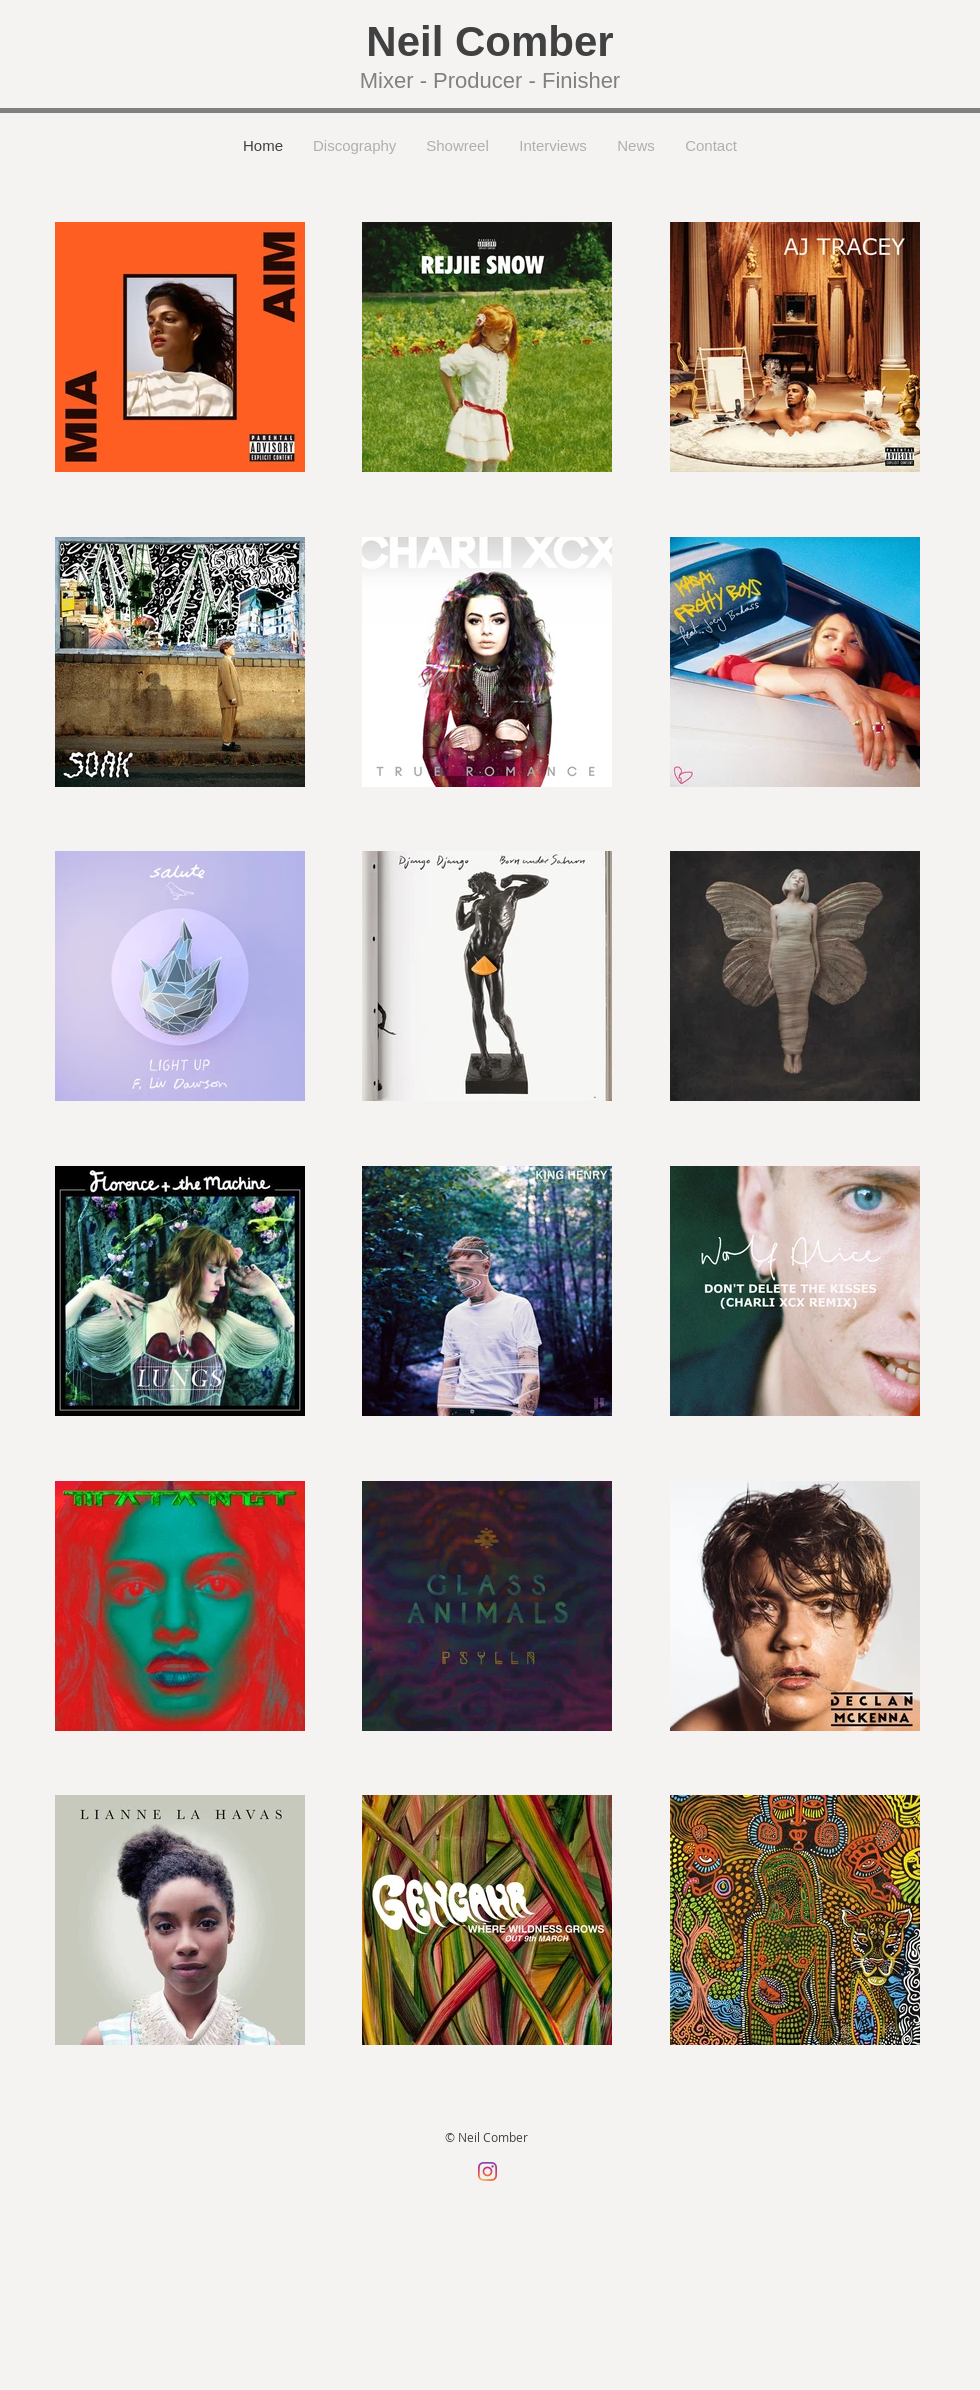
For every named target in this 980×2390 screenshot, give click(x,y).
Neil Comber (489, 41)
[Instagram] (487, 2171)
